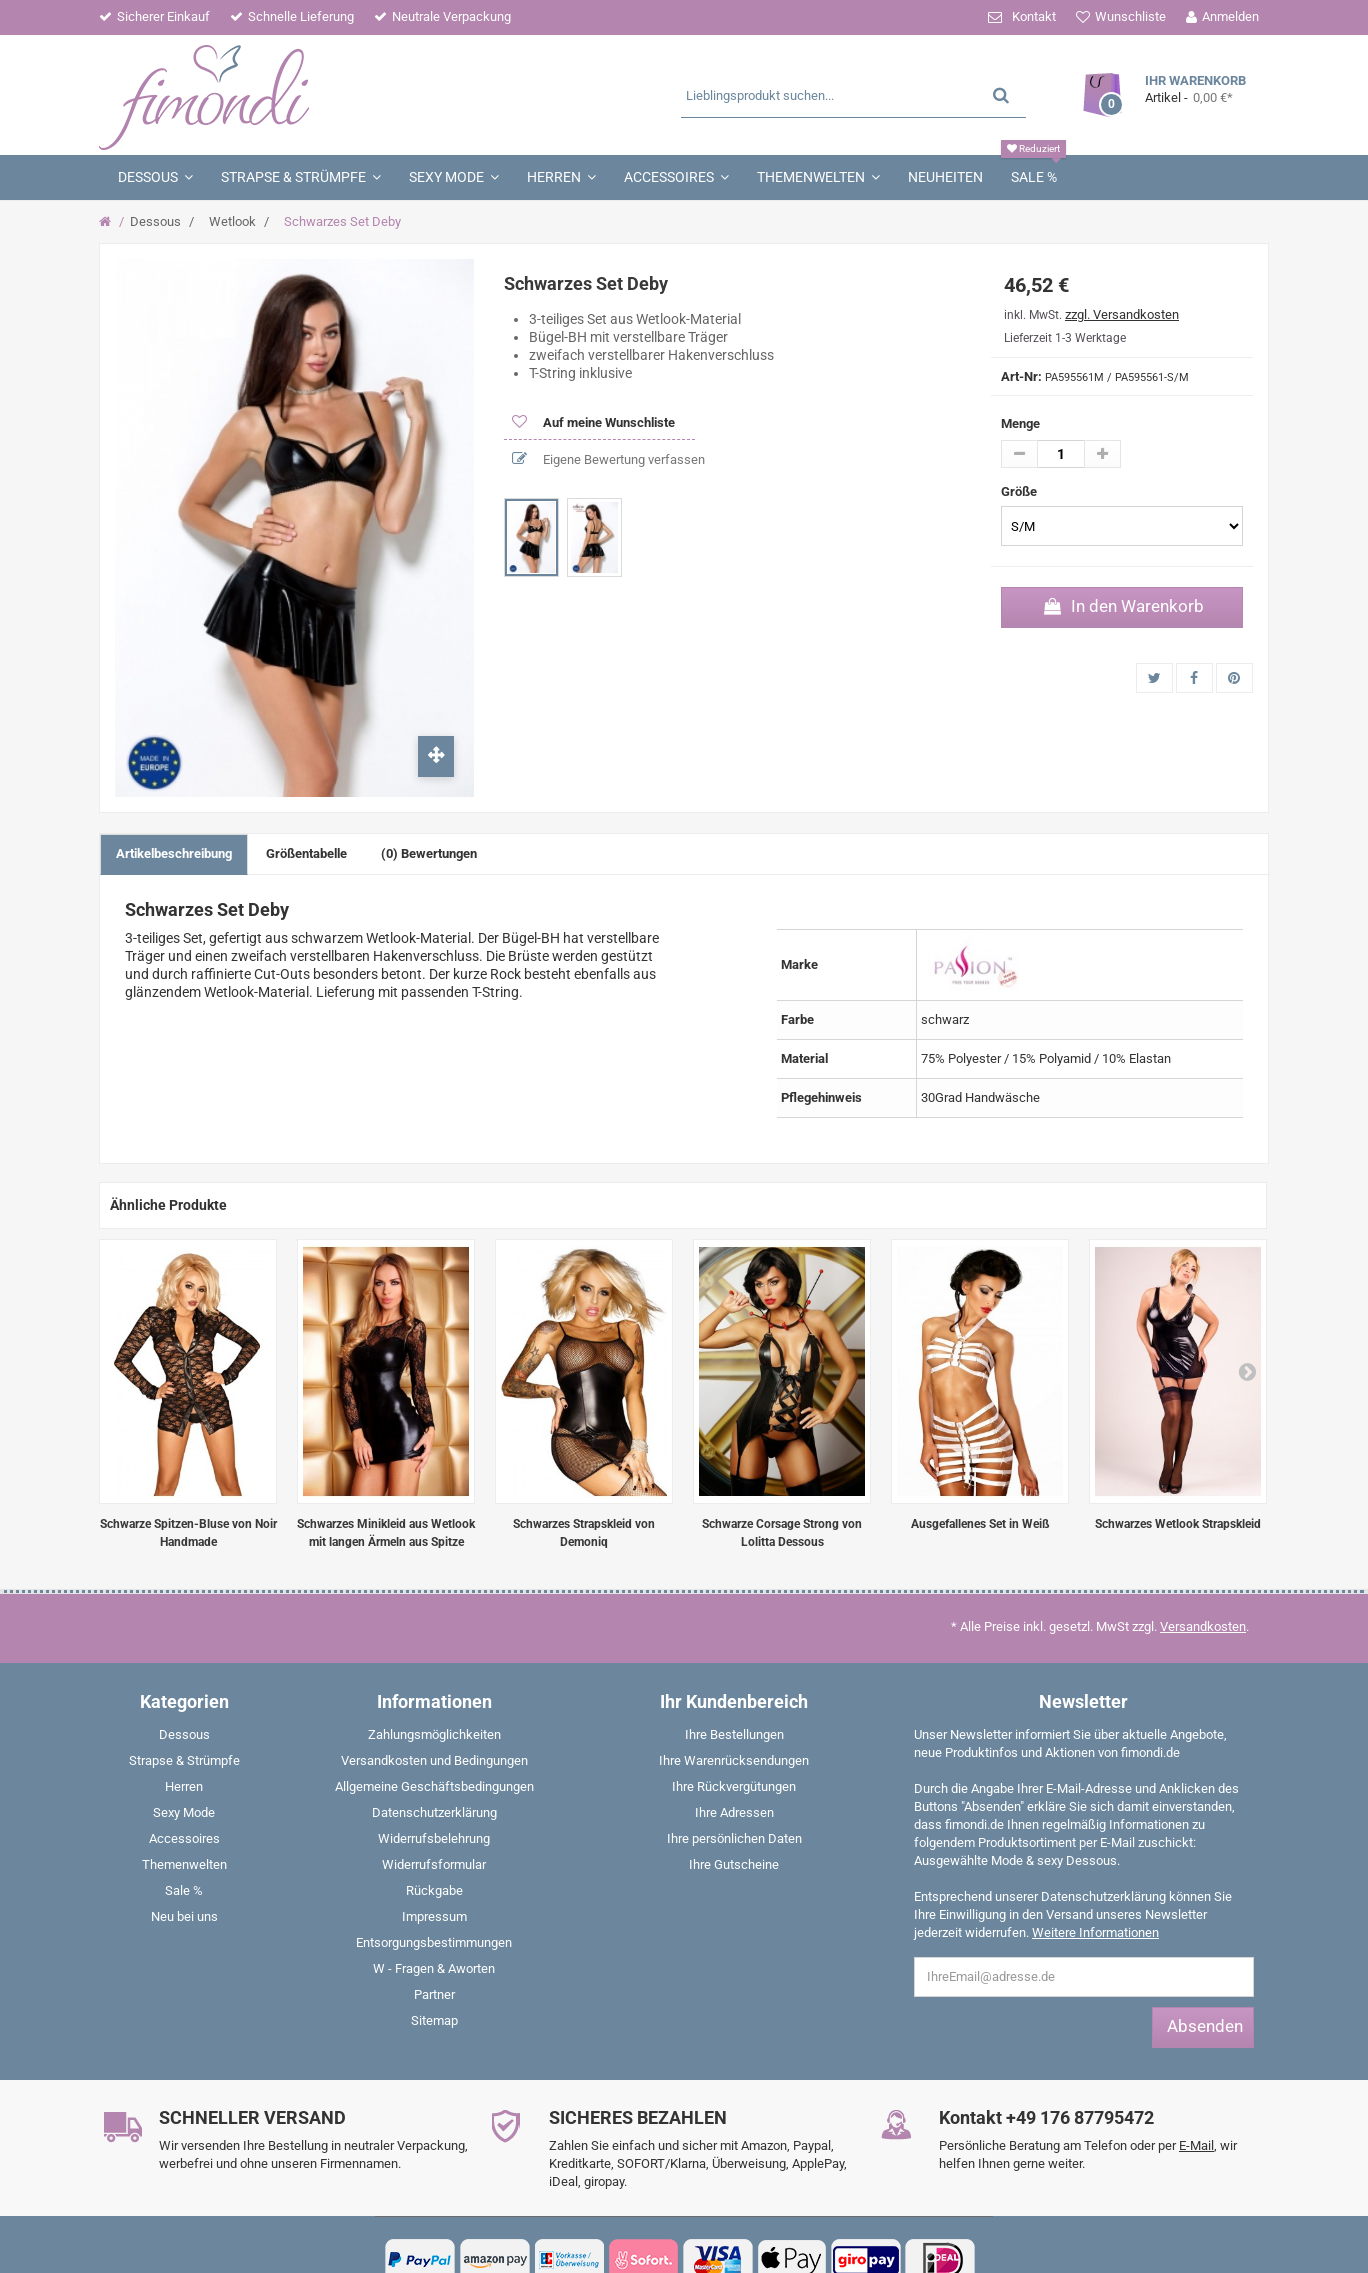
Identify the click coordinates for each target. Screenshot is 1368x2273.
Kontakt (1034, 16)
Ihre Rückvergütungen (734, 1786)
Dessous (155, 221)
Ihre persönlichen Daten (734, 1838)
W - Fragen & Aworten (434, 1968)
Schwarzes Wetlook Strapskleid (1178, 1524)
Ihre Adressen (734, 1812)
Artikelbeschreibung (174, 853)
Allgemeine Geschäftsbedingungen (434, 1786)
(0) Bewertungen (429, 853)
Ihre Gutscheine (734, 1864)
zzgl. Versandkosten (1122, 314)
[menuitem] (184, 1739)
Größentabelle (306, 853)
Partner (434, 1994)
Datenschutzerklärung (434, 1812)
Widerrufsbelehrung (434, 1838)
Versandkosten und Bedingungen (434, 1760)
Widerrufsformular (434, 1864)
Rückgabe (434, 1890)
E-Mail (1196, 2145)
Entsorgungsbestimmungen (434, 1942)
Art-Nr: (1021, 376)
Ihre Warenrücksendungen (734, 1760)
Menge (1020, 423)
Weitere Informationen (1095, 1932)
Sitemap (434, 2020)
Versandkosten (1203, 1626)
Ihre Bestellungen (734, 1734)
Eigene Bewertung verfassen (622, 459)
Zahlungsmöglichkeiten (434, 1734)
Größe (1020, 491)
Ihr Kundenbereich (734, 1701)
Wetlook (232, 221)
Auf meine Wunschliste (607, 422)
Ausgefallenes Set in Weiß (980, 1524)
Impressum (434, 1916)
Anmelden (1230, 16)
